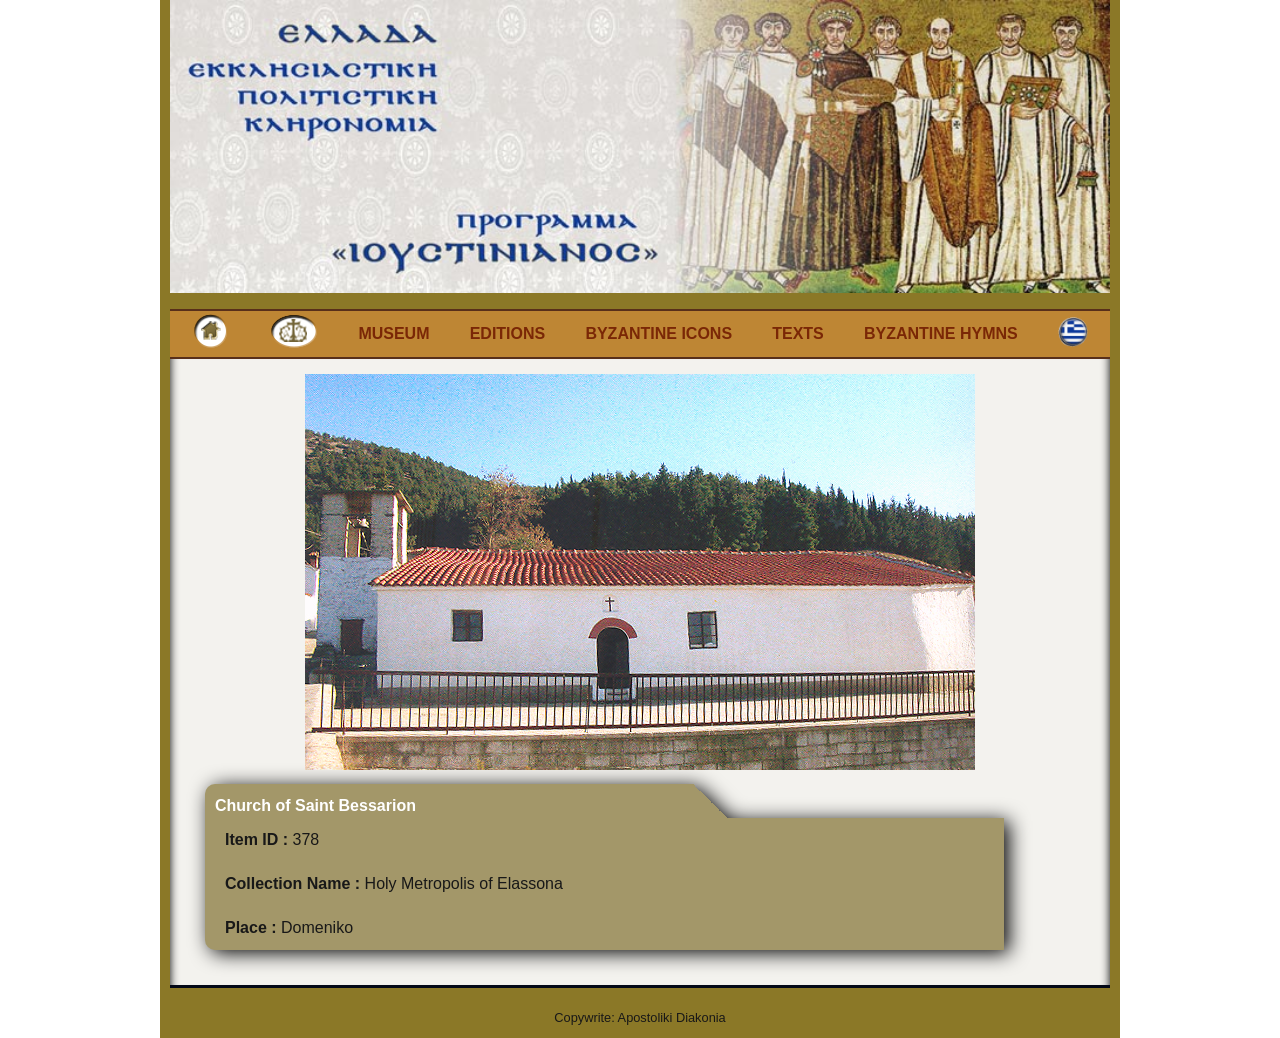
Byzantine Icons (658, 333)
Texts (798, 333)
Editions (508, 333)
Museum (393, 333)
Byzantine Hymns (941, 333)
